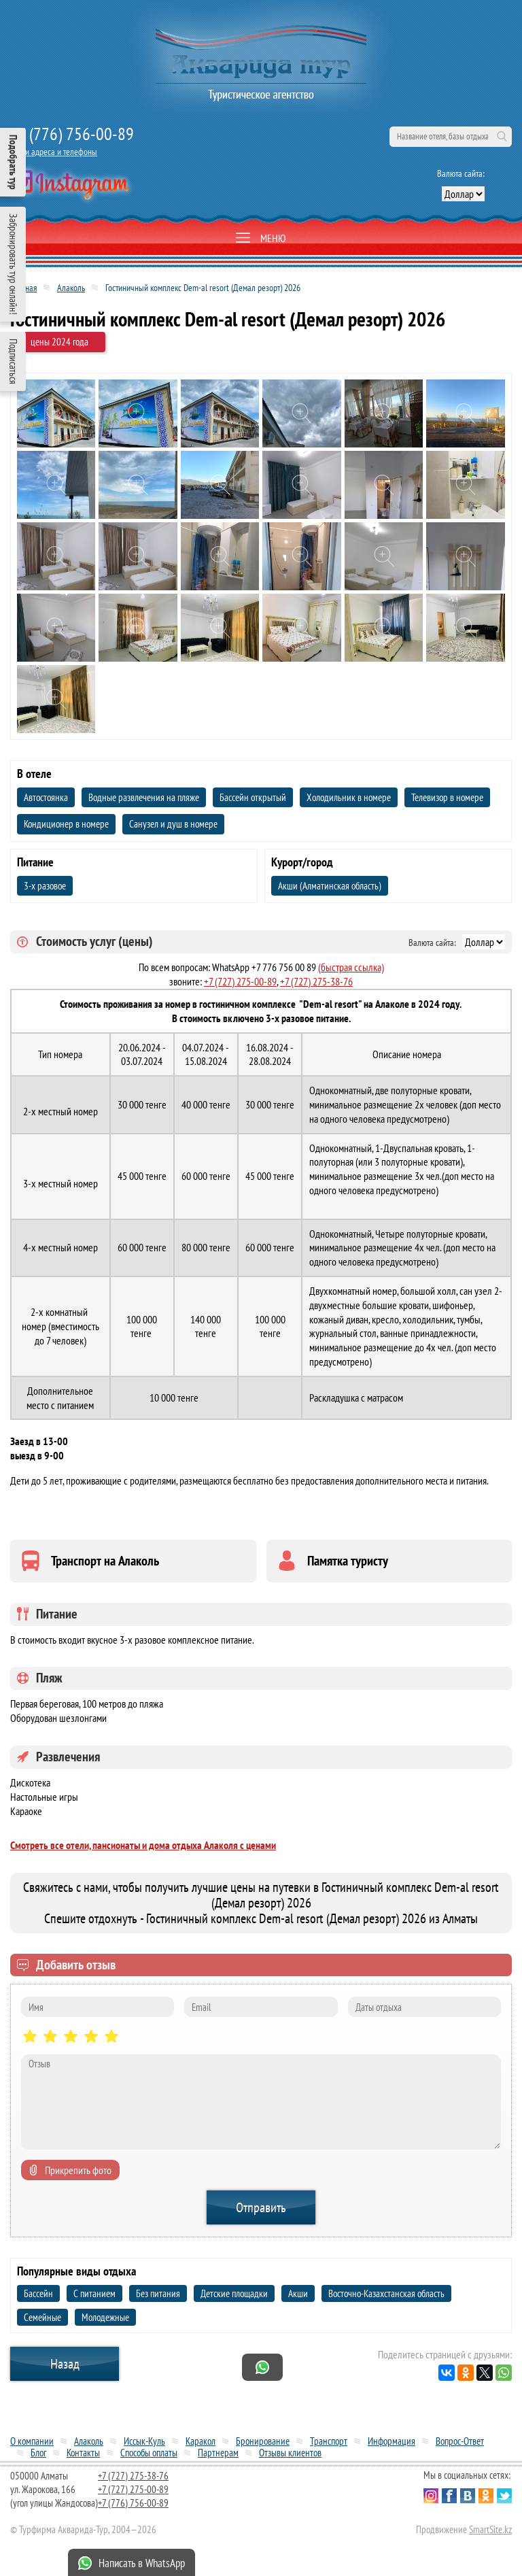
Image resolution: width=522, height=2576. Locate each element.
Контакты (83, 2452)
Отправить (261, 2207)
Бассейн (38, 2293)
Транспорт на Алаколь (105, 1561)
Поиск (501, 136)
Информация (391, 2441)
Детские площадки (234, 2293)
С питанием (94, 2293)
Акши (298, 2293)
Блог (38, 2452)
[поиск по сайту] (450, 136)
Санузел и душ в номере (173, 823)
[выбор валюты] (463, 193)
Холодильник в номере (349, 797)
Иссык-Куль (144, 2441)
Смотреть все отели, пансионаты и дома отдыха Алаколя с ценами (143, 1845)
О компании (32, 2441)
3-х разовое (45, 885)
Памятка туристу (347, 1561)
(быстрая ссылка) (351, 967)
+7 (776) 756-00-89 (72, 133)
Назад (65, 2364)
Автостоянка (46, 797)
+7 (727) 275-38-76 (316, 981)
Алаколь (71, 288)
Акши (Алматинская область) (329, 885)
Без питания (158, 2293)
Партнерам (218, 2452)
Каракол (200, 2441)
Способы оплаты (148, 2452)
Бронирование (263, 2441)
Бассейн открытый (253, 797)
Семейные (42, 2317)
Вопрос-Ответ (460, 2441)
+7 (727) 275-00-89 (240, 981)
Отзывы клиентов (290, 2452)
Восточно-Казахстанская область (386, 2293)
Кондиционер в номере (66, 823)
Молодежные (105, 2317)
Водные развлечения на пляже (143, 797)
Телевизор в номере (447, 797)
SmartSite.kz (490, 2529)
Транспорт (328, 2441)
